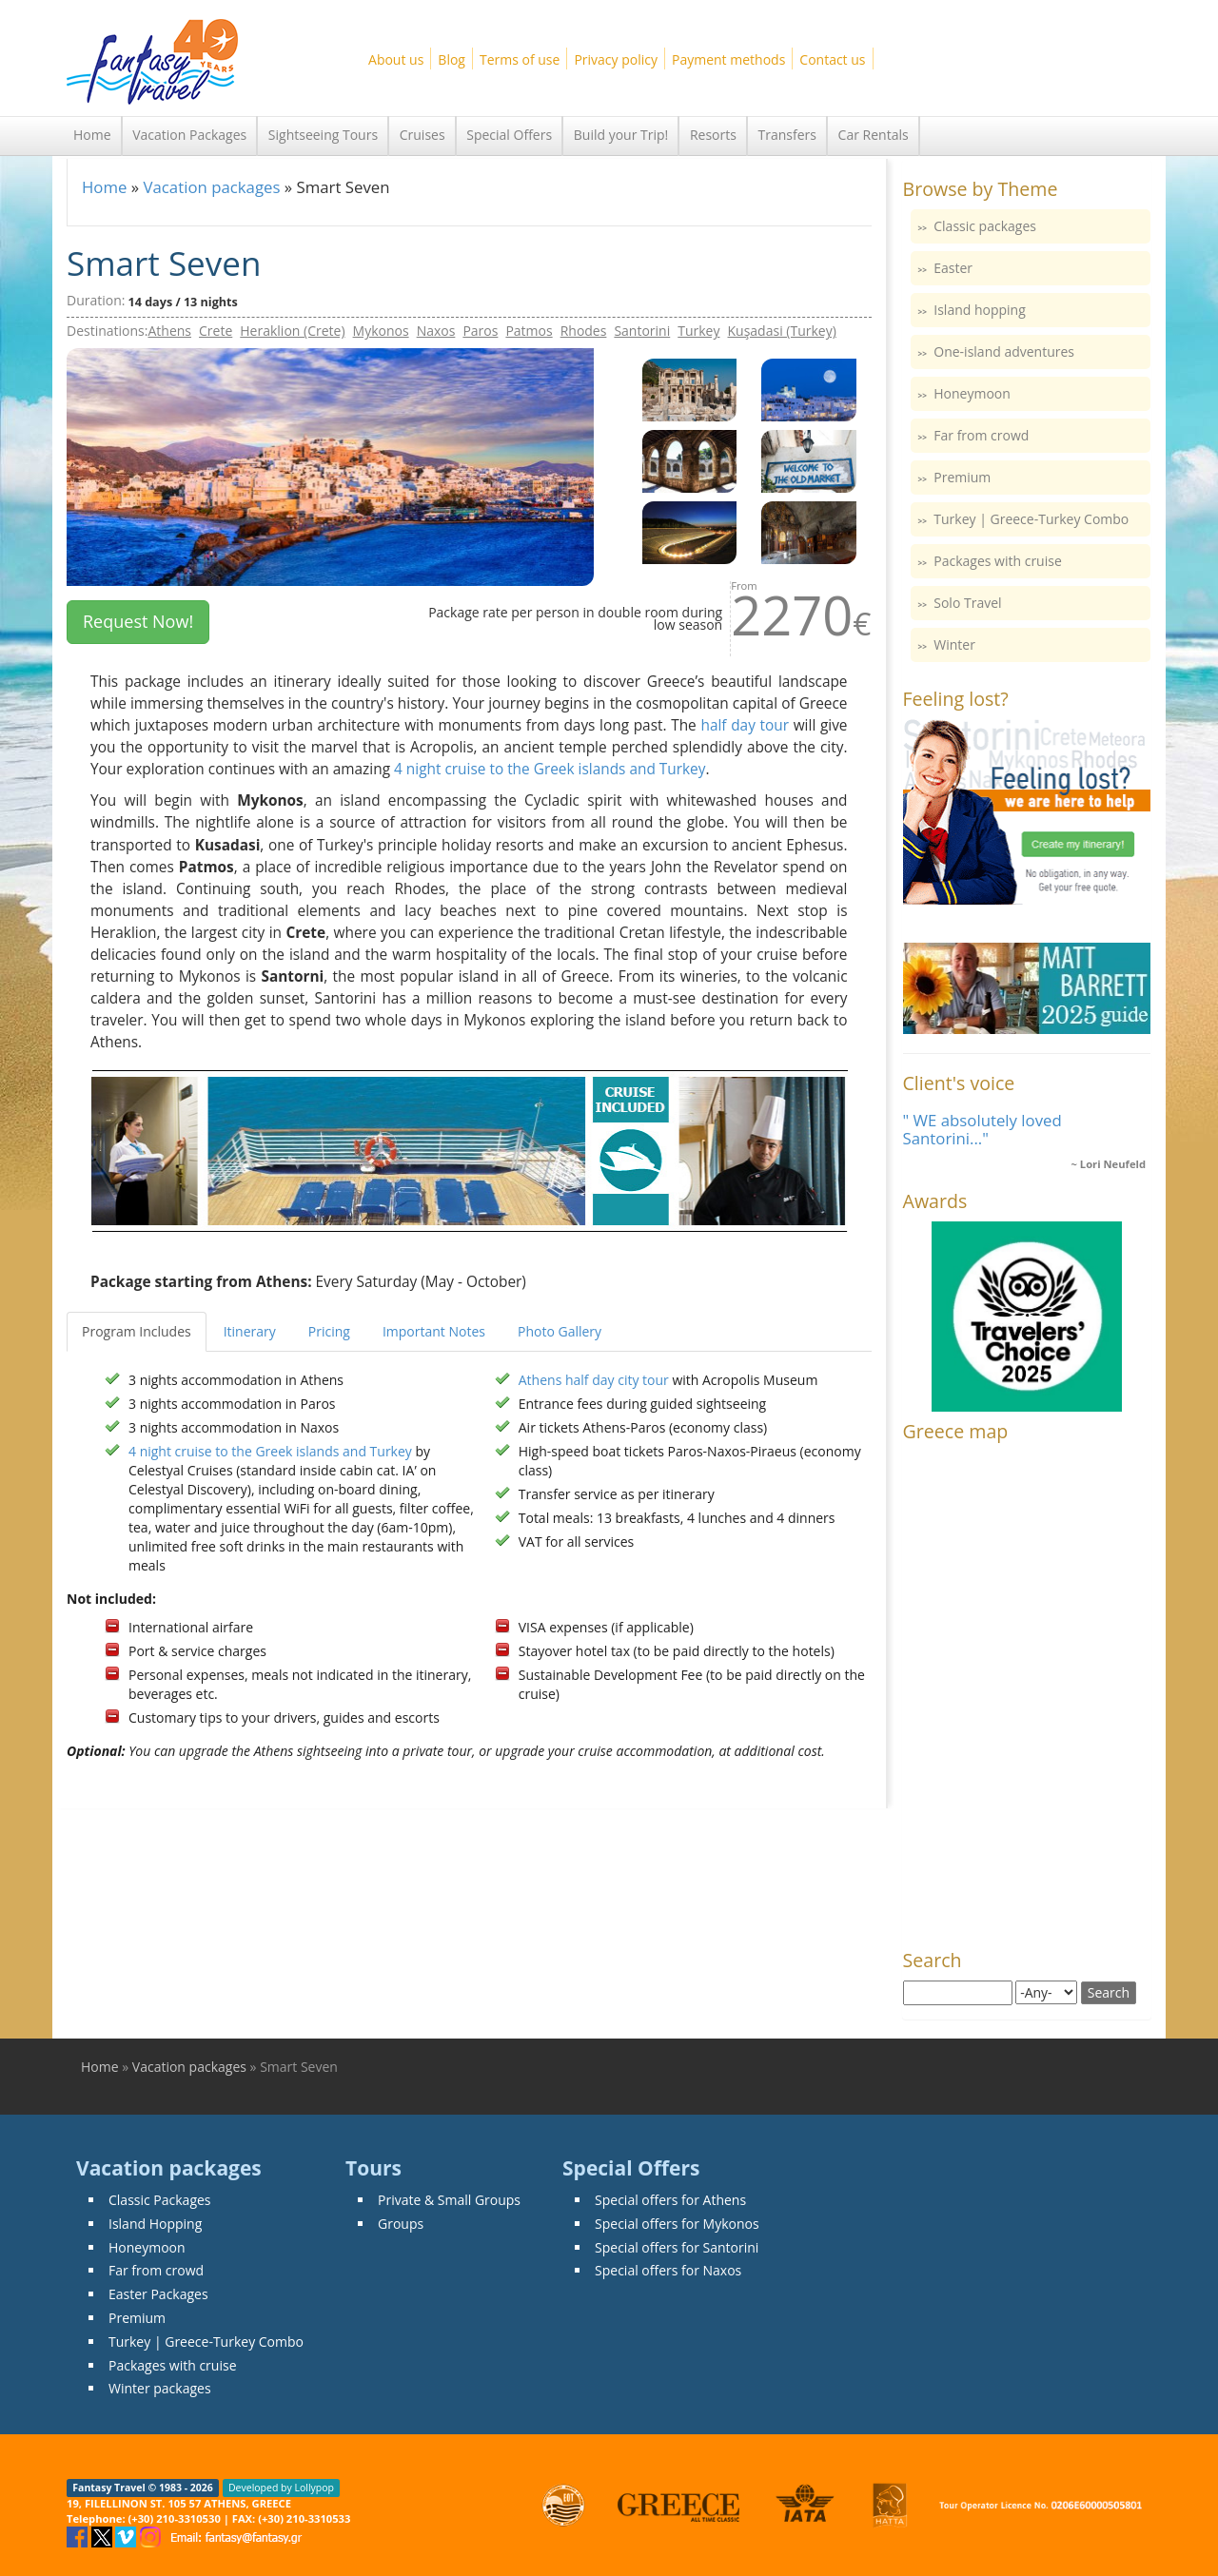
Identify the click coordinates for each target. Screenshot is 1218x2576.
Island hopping (979, 310)
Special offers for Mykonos (677, 2224)
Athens (169, 331)
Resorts (713, 135)
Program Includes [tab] (136, 1331)
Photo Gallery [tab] (559, 1331)
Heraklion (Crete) (292, 331)
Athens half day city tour (594, 1380)
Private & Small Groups (449, 2200)
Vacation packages (211, 187)
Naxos (436, 331)
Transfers (787, 135)
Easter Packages (158, 2294)
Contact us (832, 59)
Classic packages (984, 226)
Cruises (422, 135)
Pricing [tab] (329, 1331)
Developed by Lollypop (281, 2487)
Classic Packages (159, 2200)
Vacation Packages (189, 135)
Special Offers (509, 135)
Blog (451, 59)
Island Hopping (155, 2224)
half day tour (744, 725)
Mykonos (381, 331)
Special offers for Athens (670, 2200)
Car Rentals (873, 135)
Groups (400, 2224)
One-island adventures (1003, 351)
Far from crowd (981, 435)
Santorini (642, 331)
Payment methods (728, 59)
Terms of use (520, 59)
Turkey (698, 331)
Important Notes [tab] (434, 1331)
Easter (952, 268)
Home (92, 135)
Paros (480, 331)
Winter (954, 644)
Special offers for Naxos (668, 2270)
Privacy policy (616, 59)
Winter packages (159, 2388)
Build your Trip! (621, 135)
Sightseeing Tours (323, 135)
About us (395, 59)
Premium (962, 477)
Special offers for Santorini (676, 2247)
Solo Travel (967, 603)
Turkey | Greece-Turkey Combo (1031, 519)
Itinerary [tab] (250, 1331)
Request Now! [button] (138, 621)
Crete (215, 331)
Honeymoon (972, 393)
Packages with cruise (997, 561)
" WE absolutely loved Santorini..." (982, 1128)
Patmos (528, 331)
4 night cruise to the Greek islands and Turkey (549, 769)
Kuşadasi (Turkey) (782, 331)
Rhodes (583, 331)
